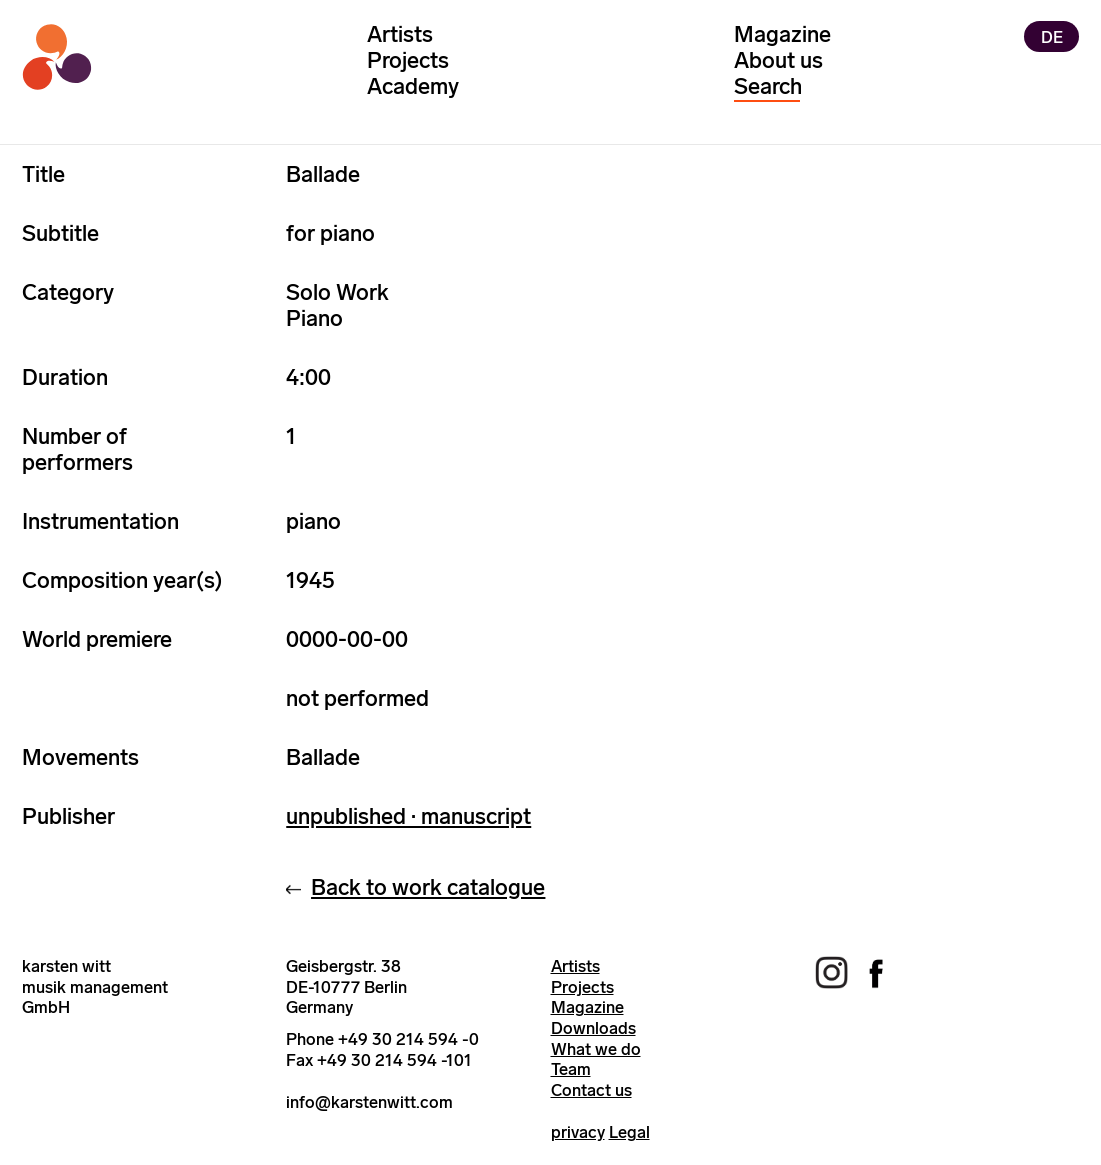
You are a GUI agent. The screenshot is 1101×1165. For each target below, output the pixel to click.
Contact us (591, 1090)
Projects (408, 60)
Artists (400, 34)
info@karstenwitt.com (369, 1102)
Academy (413, 86)
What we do (596, 1049)
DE (1052, 36)
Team (571, 1069)
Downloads (593, 1028)
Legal (629, 1132)
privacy (578, 1132)
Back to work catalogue (428, 887)
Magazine (782, 34)
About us (778, 60)
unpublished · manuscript (408, 816)
